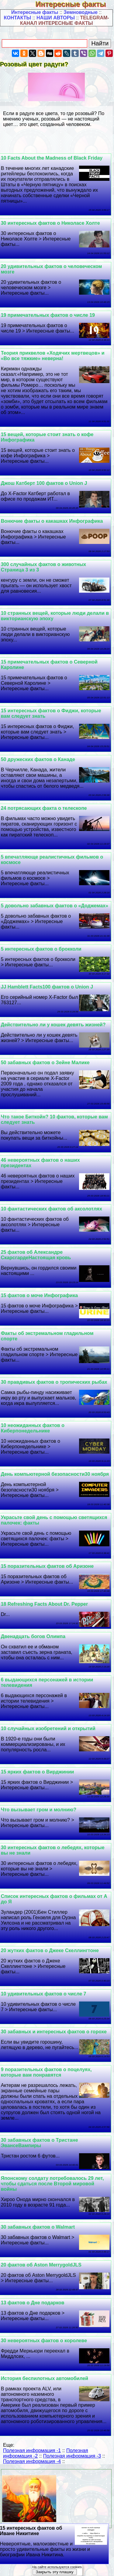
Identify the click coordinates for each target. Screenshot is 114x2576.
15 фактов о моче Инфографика (39, 1295)
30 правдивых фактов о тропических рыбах (54, 1382)
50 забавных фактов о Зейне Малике (45, 1062)
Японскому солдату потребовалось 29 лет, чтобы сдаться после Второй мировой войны (52, 2184)
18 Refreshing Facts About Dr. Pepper (44, 1604)
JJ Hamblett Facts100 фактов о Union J (47, 986)
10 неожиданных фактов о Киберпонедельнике (32, 1428)
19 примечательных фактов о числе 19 (48, 315)
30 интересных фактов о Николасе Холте (50, 223)
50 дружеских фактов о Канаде (38, 759)
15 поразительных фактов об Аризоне (47, 1566)
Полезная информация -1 (32, 2450)
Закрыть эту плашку (54, 2572)
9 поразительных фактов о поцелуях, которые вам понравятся (46, 2072)
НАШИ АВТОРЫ (55, 17)
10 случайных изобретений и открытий (48, 1728)
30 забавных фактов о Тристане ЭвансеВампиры (39, 2142)
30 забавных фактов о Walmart (38, 2227)
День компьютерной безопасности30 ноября (55, 1474)
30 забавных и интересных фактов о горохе (54, 2031)
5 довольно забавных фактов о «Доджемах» (54, 905)
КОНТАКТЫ (17, 17)
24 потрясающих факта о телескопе (44, 808)
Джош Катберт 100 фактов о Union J (44, 483)
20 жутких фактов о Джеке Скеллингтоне (50, 1950)
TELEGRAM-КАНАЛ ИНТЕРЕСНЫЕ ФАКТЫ (64, 20)
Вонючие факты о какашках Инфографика (52, 521)
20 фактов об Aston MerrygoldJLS (41, 2264)
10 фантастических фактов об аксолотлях (51, 1208)
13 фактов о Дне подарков (32, 2302)
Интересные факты (75, 4)
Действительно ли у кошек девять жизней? (53, 1024)
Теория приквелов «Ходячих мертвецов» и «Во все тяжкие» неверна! (53, 355)
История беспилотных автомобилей (44, 2378)
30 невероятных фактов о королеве (44, 2340)
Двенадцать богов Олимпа (33, 1636)
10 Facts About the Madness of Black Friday (52, 158)
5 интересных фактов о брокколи (41, 949)
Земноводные (81, 12)
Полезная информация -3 (72, 2455)
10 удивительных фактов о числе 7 (43, 1993)
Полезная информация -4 (32, 2461)
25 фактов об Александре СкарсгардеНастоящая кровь (36, 1255)
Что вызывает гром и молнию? (38, 1809)
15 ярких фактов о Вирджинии (37, 1771)
